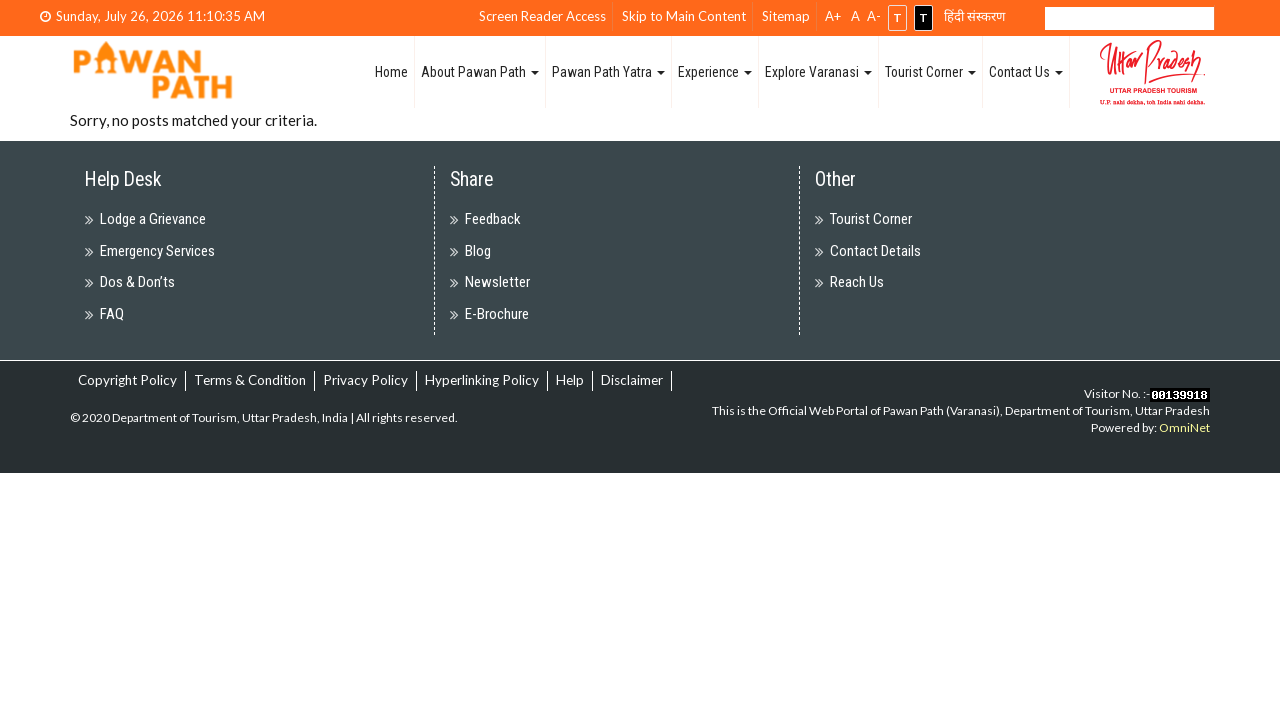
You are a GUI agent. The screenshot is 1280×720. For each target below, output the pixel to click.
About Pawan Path (480, 72)
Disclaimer (632, 380)
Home (391, 72)
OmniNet (1184, 427)
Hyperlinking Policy (482, 380)
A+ (833, 16)
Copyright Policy (127, 380)
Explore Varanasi (818, 72)
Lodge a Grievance (153, 219)
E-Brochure (497, 314)
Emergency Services (157, 251)
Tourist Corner (930, 72)
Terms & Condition (250, 380)
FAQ (112, 314)
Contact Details (875, 251)
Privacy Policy (365, 380)
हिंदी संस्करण (974, 16)
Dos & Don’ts (137, 282)
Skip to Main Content (684, 16)
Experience (715, 72)
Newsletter (497, 282)
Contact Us (1026, 72)
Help (570, 380)
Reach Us (857, 282)
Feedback (493, 219)
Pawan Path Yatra (608, 72)
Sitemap (786, 16)
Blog (478, 251)
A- (874, 16)
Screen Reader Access (542, 16)
